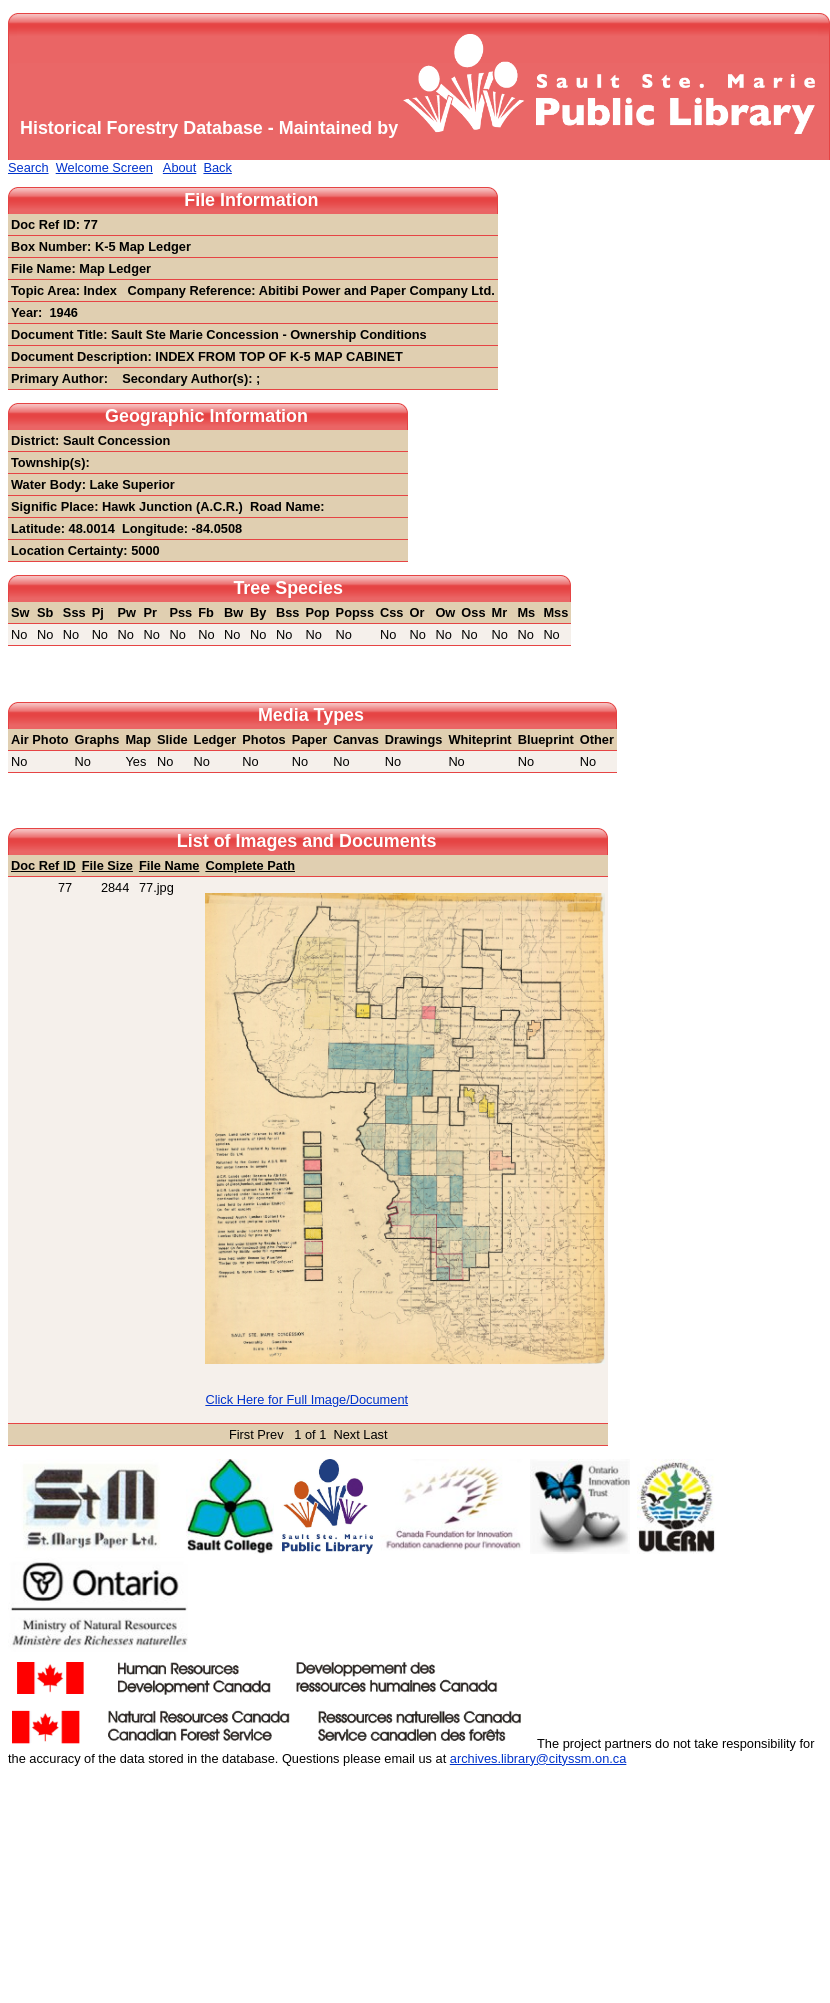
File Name (169, 865)
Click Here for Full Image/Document (306, 1399)
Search (28, 167)
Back (217, 167)
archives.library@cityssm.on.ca (538, 1758)
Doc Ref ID (43, 865)
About (179, 167)
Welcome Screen (104, 167)
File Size (107, 865)
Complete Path (250, 865)
